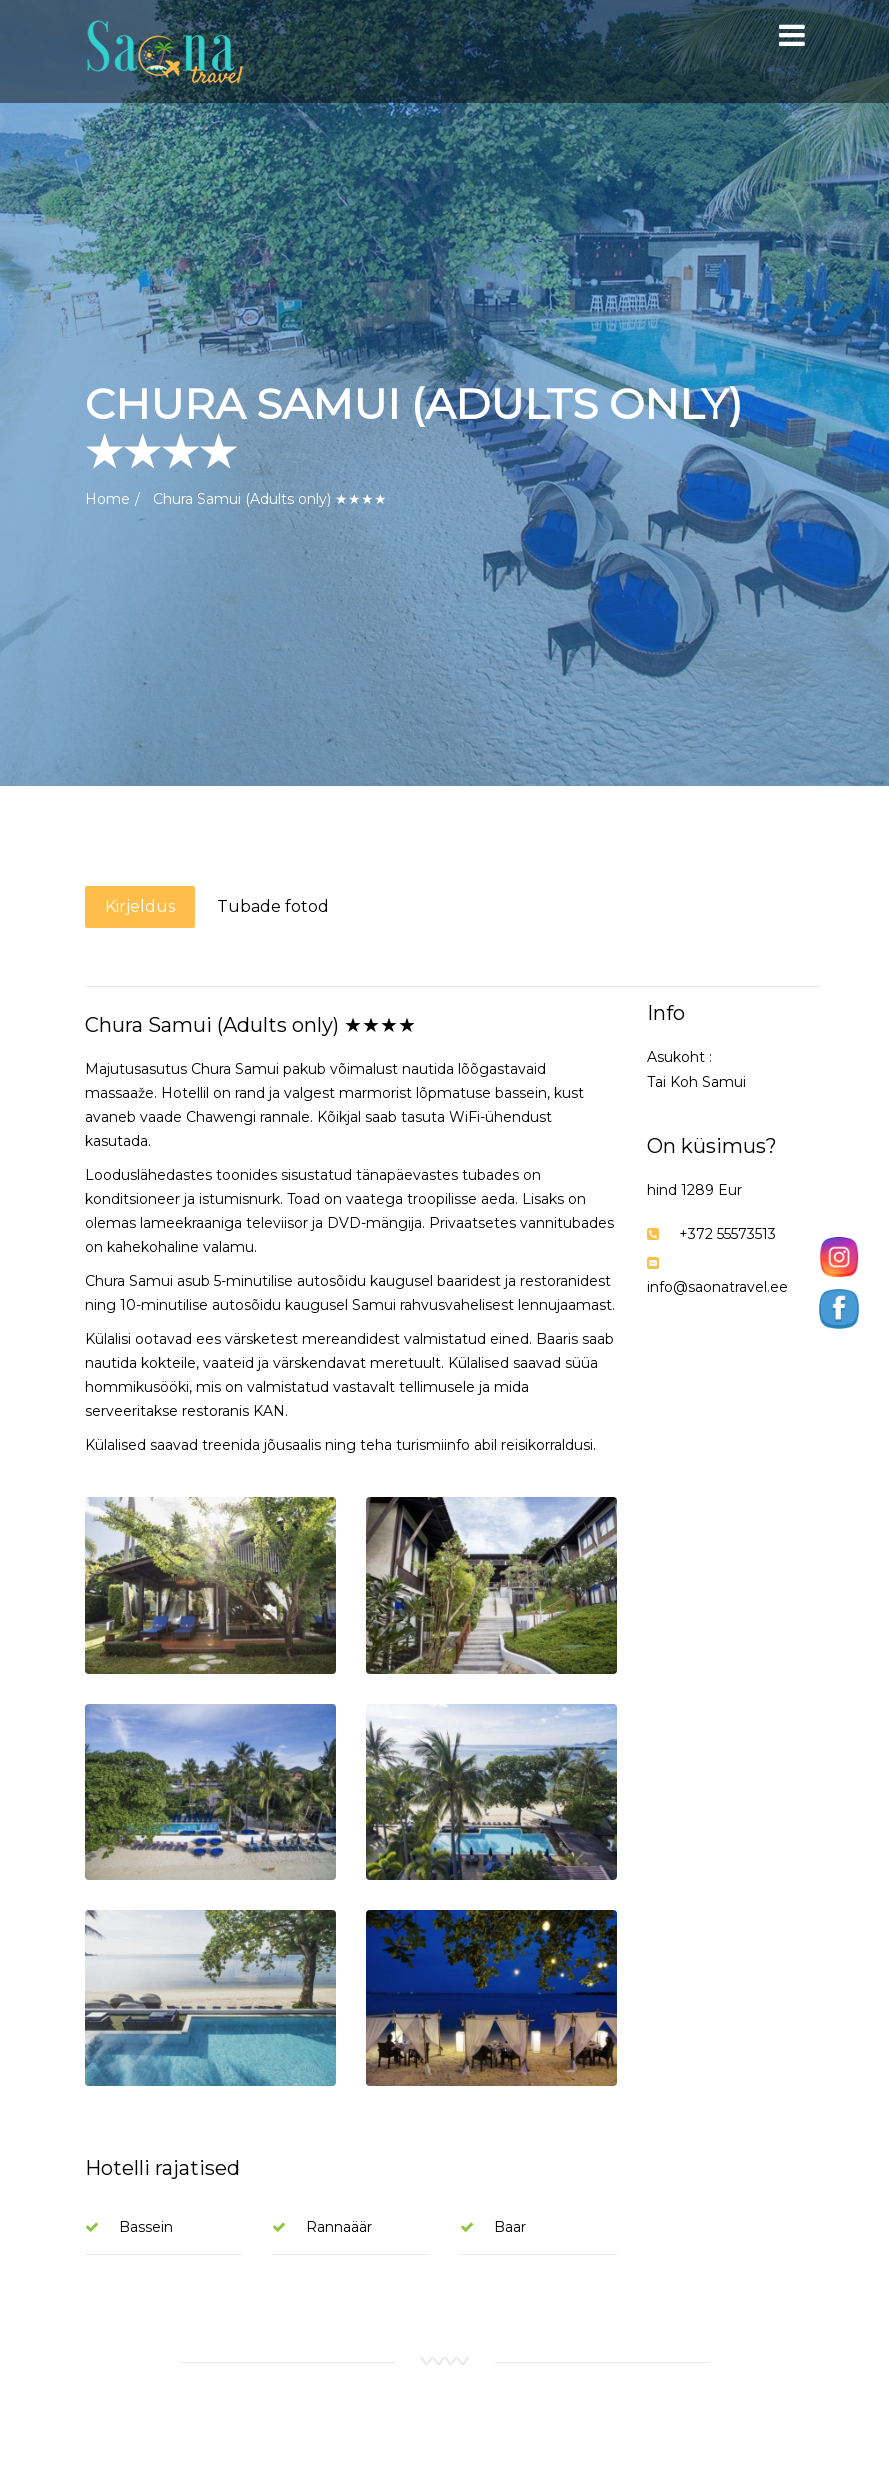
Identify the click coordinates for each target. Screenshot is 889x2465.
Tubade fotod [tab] (273, 906)
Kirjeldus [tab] (140, 906)
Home (107, 499)
